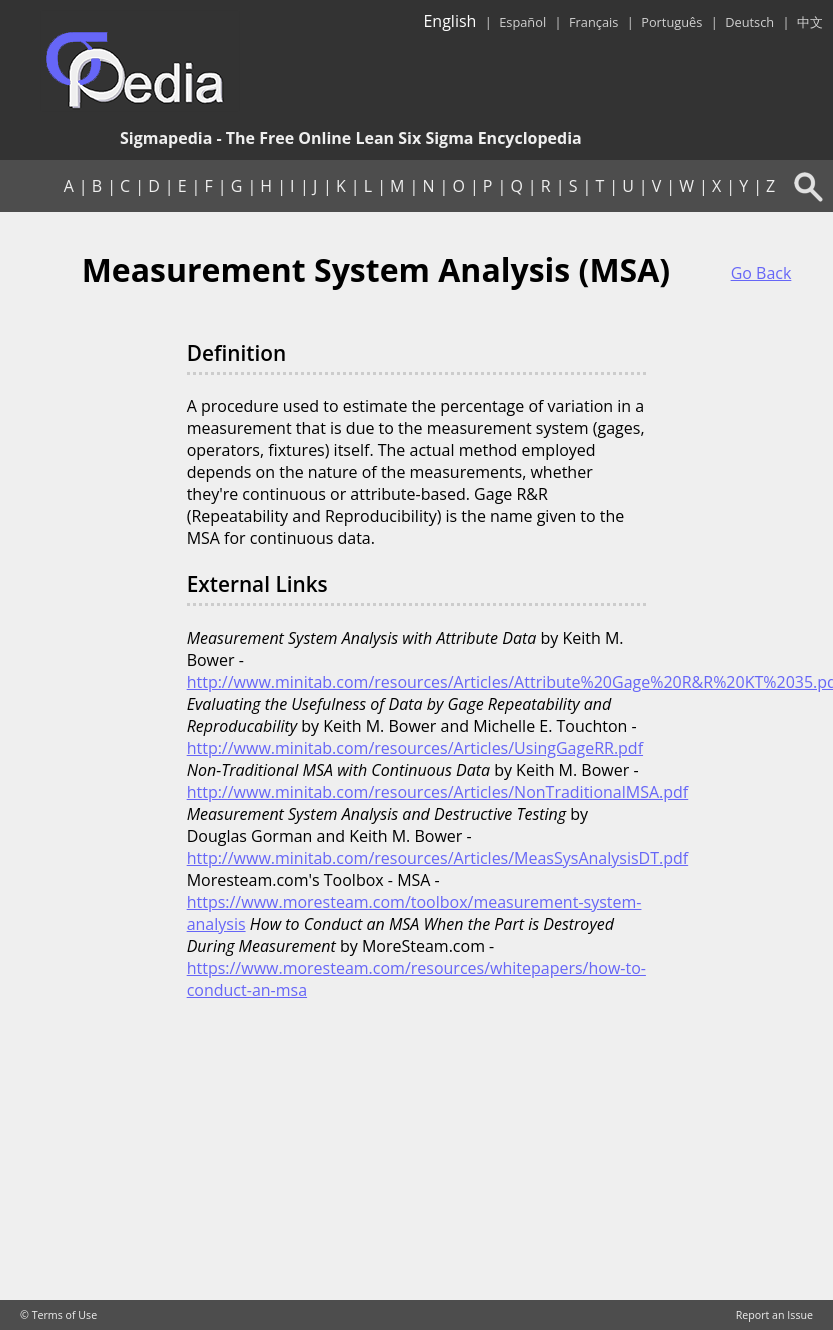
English (449, 21)
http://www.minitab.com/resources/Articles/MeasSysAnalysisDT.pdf (438, 858)
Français (593, 22)
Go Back (761, 273)
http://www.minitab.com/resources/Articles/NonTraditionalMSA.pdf (438, 792)
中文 (810, 22)
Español (522, 22)
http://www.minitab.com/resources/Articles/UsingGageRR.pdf (415, 748)
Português (671, 22)
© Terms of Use (58, 1315)
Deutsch (749, 22)
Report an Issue (774, 1315)
